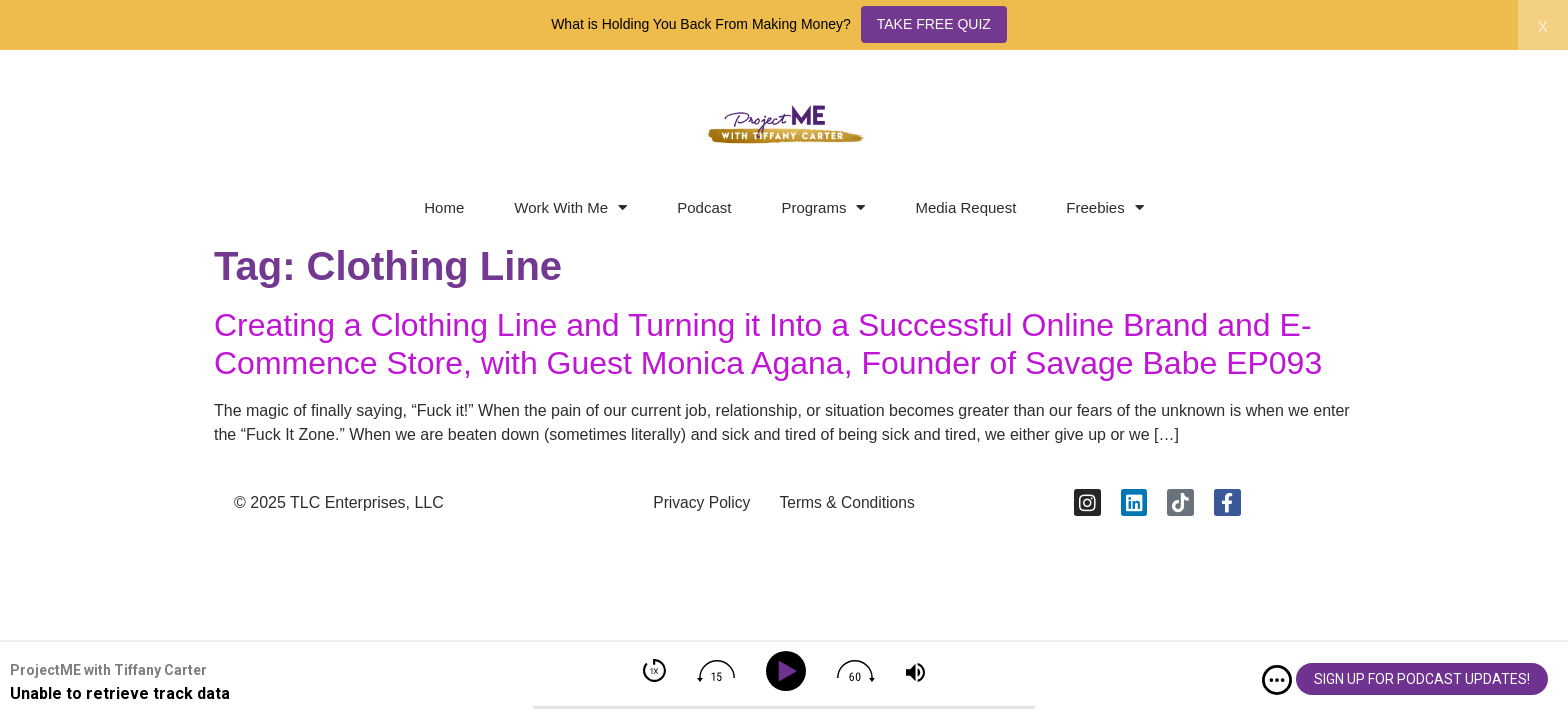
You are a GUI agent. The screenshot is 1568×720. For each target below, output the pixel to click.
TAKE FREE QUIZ (934, 24)
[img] (1277, 680)
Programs (823, 207)
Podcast (704, 207)
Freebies (1104, 207)
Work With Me (570, 207)
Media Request (965, 207)
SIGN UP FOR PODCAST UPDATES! (1422, 679)
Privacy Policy (699, 503)
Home (444, 207)
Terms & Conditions (849, 503)
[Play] (789, 671)
